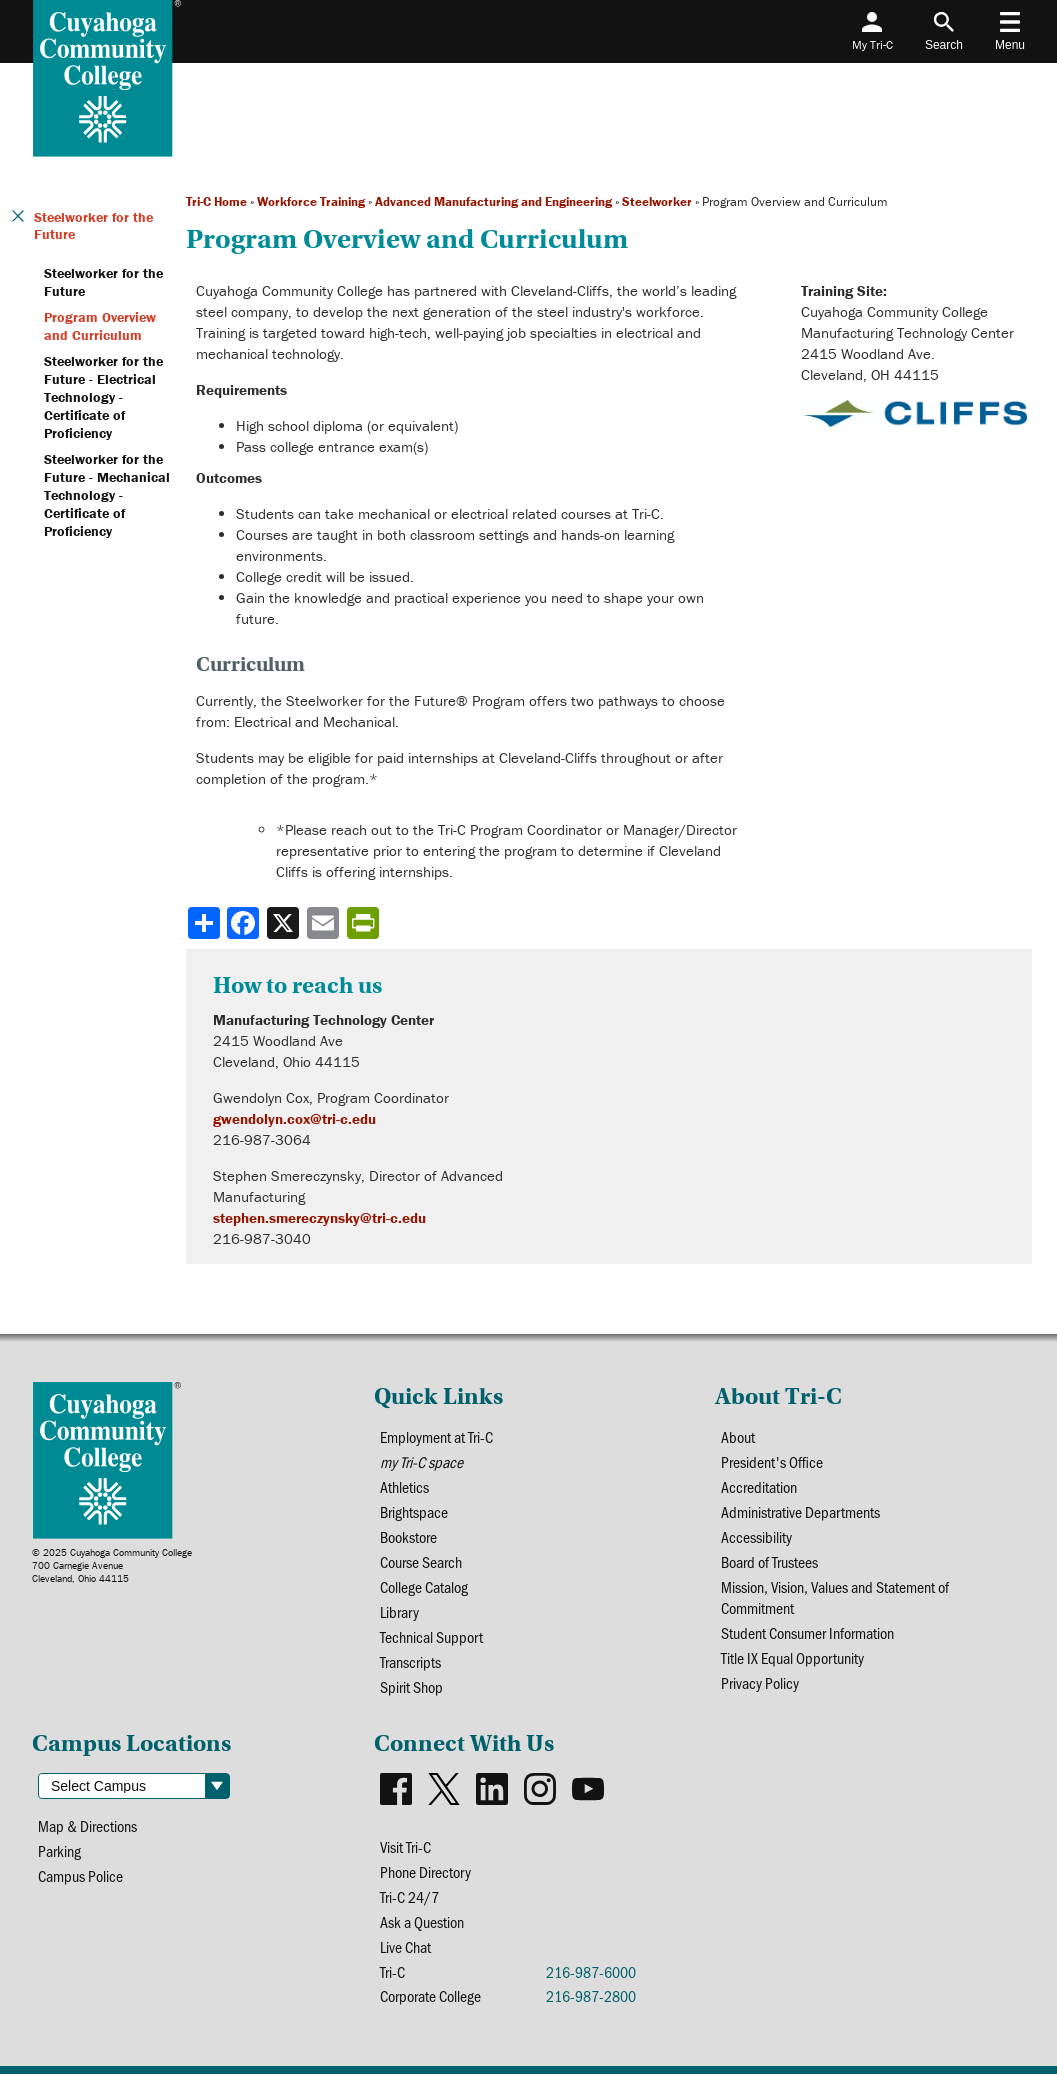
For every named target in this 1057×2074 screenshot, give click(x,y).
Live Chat (405, 1946)
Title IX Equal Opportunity (792, 1657)
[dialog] (997, 2014)
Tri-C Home (216, 201)
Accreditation (759, 1486)
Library (399, 1611)
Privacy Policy (760, 1682)
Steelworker (657, 201)
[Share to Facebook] (245, 923)
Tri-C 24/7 (409, 1896)
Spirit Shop (411, 1686)
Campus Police (80, 1875)
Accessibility (756, 1536)
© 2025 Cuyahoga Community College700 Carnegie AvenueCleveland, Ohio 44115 (112, 1565)
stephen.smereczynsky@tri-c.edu (319, 1217)
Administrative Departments (800, 1511)
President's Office (772, 1461)
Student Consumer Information (807, 1632)
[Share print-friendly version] (365, 923)
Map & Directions (87, 1825)
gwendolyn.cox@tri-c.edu (294, 1118)
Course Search (421, 1561)
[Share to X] (285, 923)
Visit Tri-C (405, 1846)
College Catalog (424, 1586)
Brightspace (414, 1511)
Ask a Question (422, 1921)
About (738, 1436)
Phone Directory (425, 1871)
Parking (59, 1850)
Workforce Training (311, 201)
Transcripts (410, 1661)
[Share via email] (325, 923)
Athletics (404, 1486)
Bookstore (408, 1536)
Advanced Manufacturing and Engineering (493, 201)
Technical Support (431, 1636)
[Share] (204, 923)
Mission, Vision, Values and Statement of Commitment (835, 1597)
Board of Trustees (769, 1561)
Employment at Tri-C (436, 1436)
